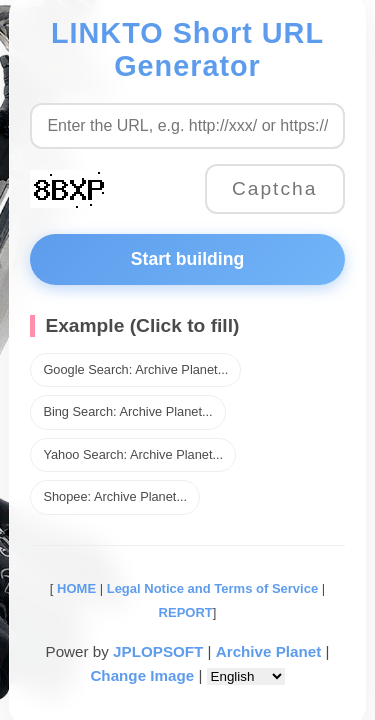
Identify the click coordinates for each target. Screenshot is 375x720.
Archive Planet (269, 651)
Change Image (142, 675)
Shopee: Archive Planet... (115, 496)
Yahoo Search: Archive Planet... (133, 454)
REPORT (186, 612)
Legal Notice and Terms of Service (212, 588)
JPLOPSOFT (158, 651)
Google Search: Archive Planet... (135, 369)
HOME (74, 588)
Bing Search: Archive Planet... (127, 411)
